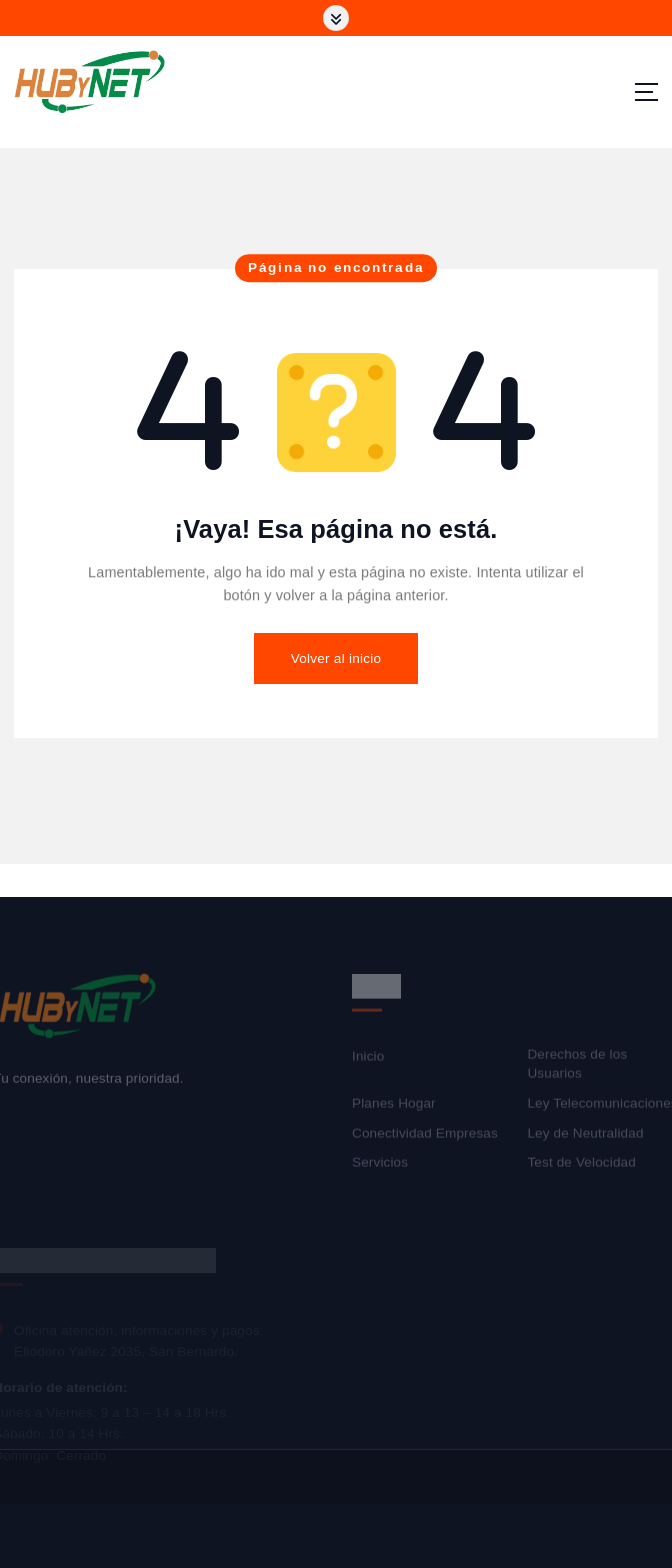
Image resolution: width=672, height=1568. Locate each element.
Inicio (368, 1060)
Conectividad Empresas (425, 1136)
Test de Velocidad (581, 1166)
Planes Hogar (394, 1107)
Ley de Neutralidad (585, 1136)
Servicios (380, 1166)
